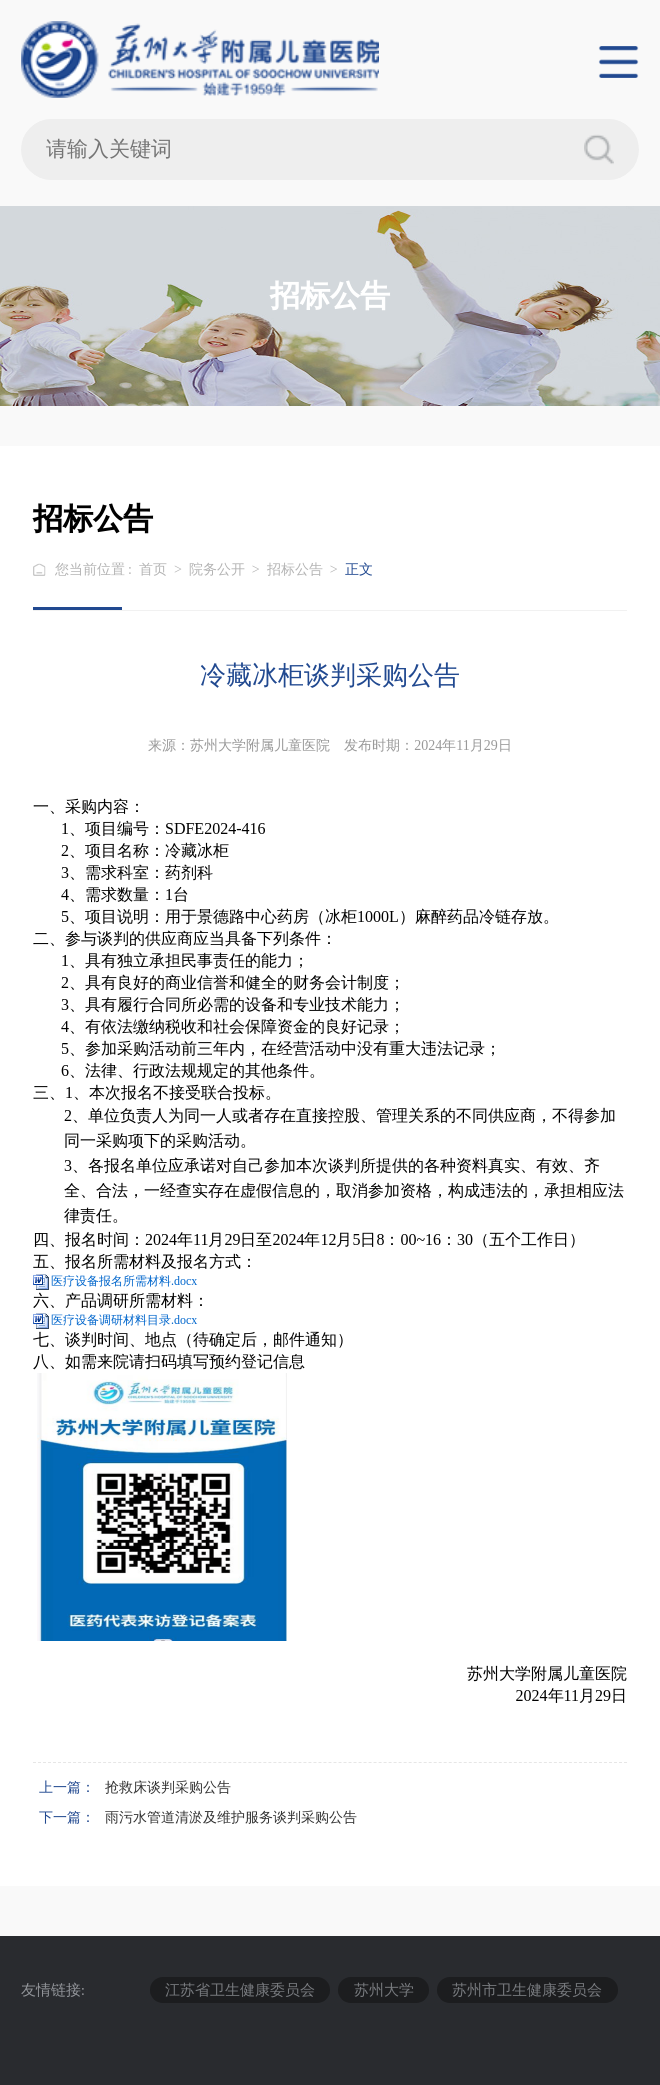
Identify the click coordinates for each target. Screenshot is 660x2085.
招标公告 (295, 569)
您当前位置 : (95, 569)
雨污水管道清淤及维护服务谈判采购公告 (231, 1817)
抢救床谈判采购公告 (168, 1787)
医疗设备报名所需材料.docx (124, 1281)
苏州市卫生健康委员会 (527, 1989)
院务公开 (217, 569)
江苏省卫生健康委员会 (240, 1989)
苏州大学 (384, 1989)
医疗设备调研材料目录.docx (124, 1320)
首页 (153, 569)
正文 (359, 569)
